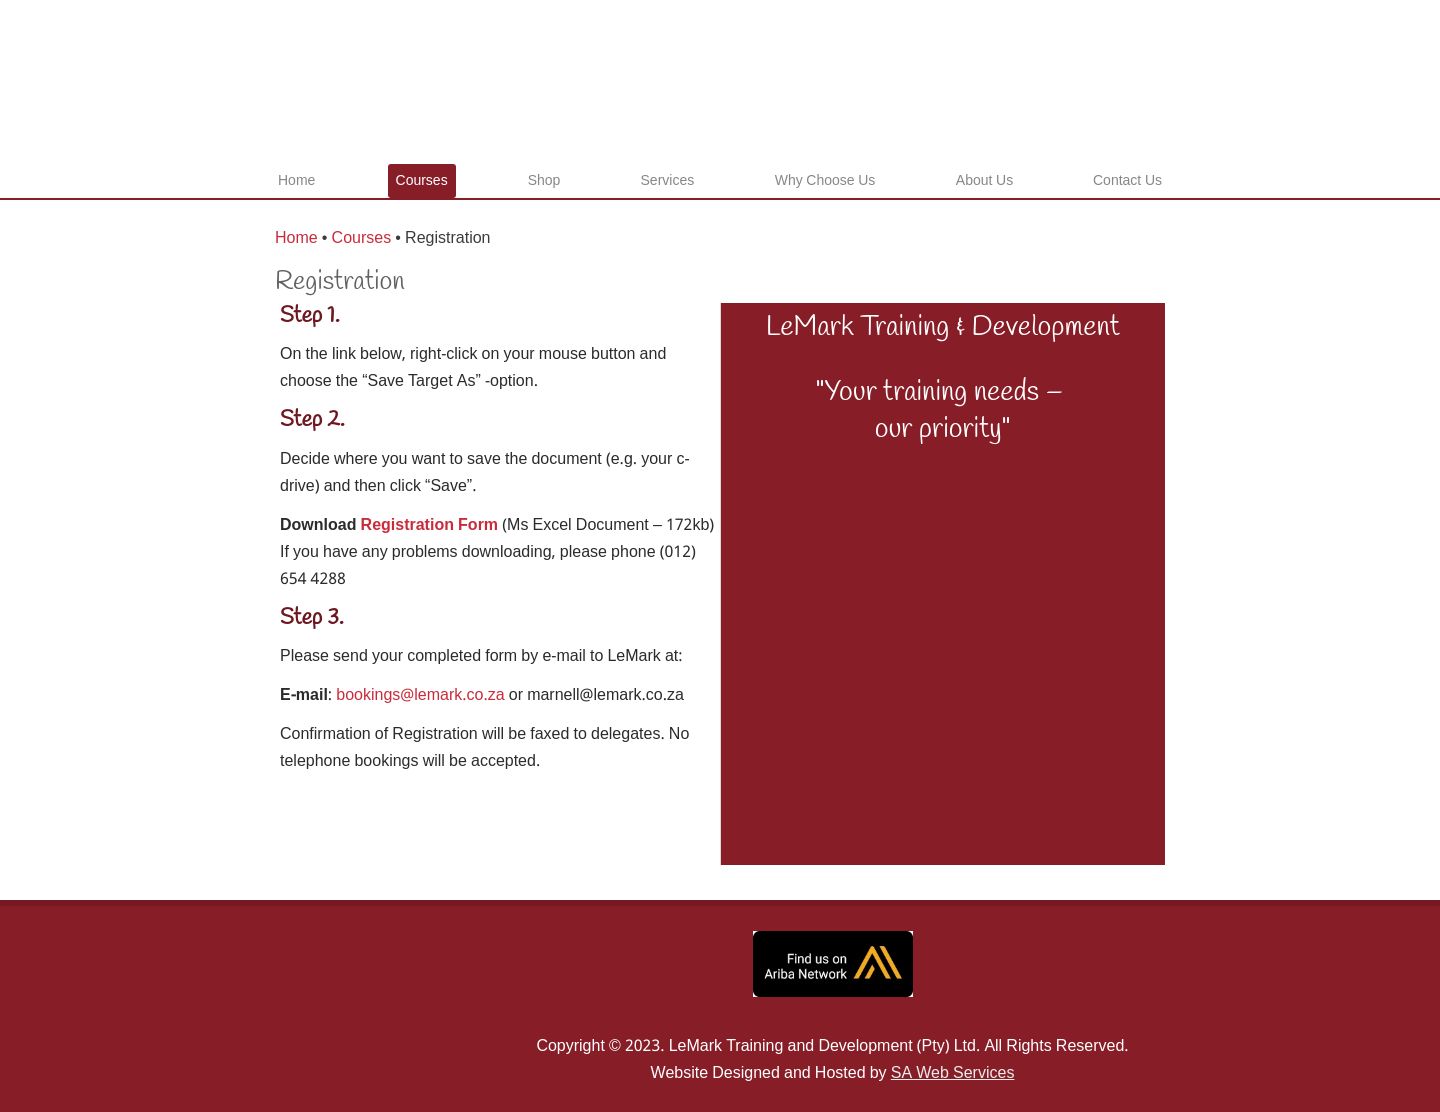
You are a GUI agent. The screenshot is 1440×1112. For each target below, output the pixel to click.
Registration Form (430, 525)
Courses (422, 181)
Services (668, 181)
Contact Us (1127, 181)
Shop (544, 181)
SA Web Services (953, 1073)
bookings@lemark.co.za (420, 695)
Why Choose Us (825, 181)
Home (296, 181)
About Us (984, 181)
